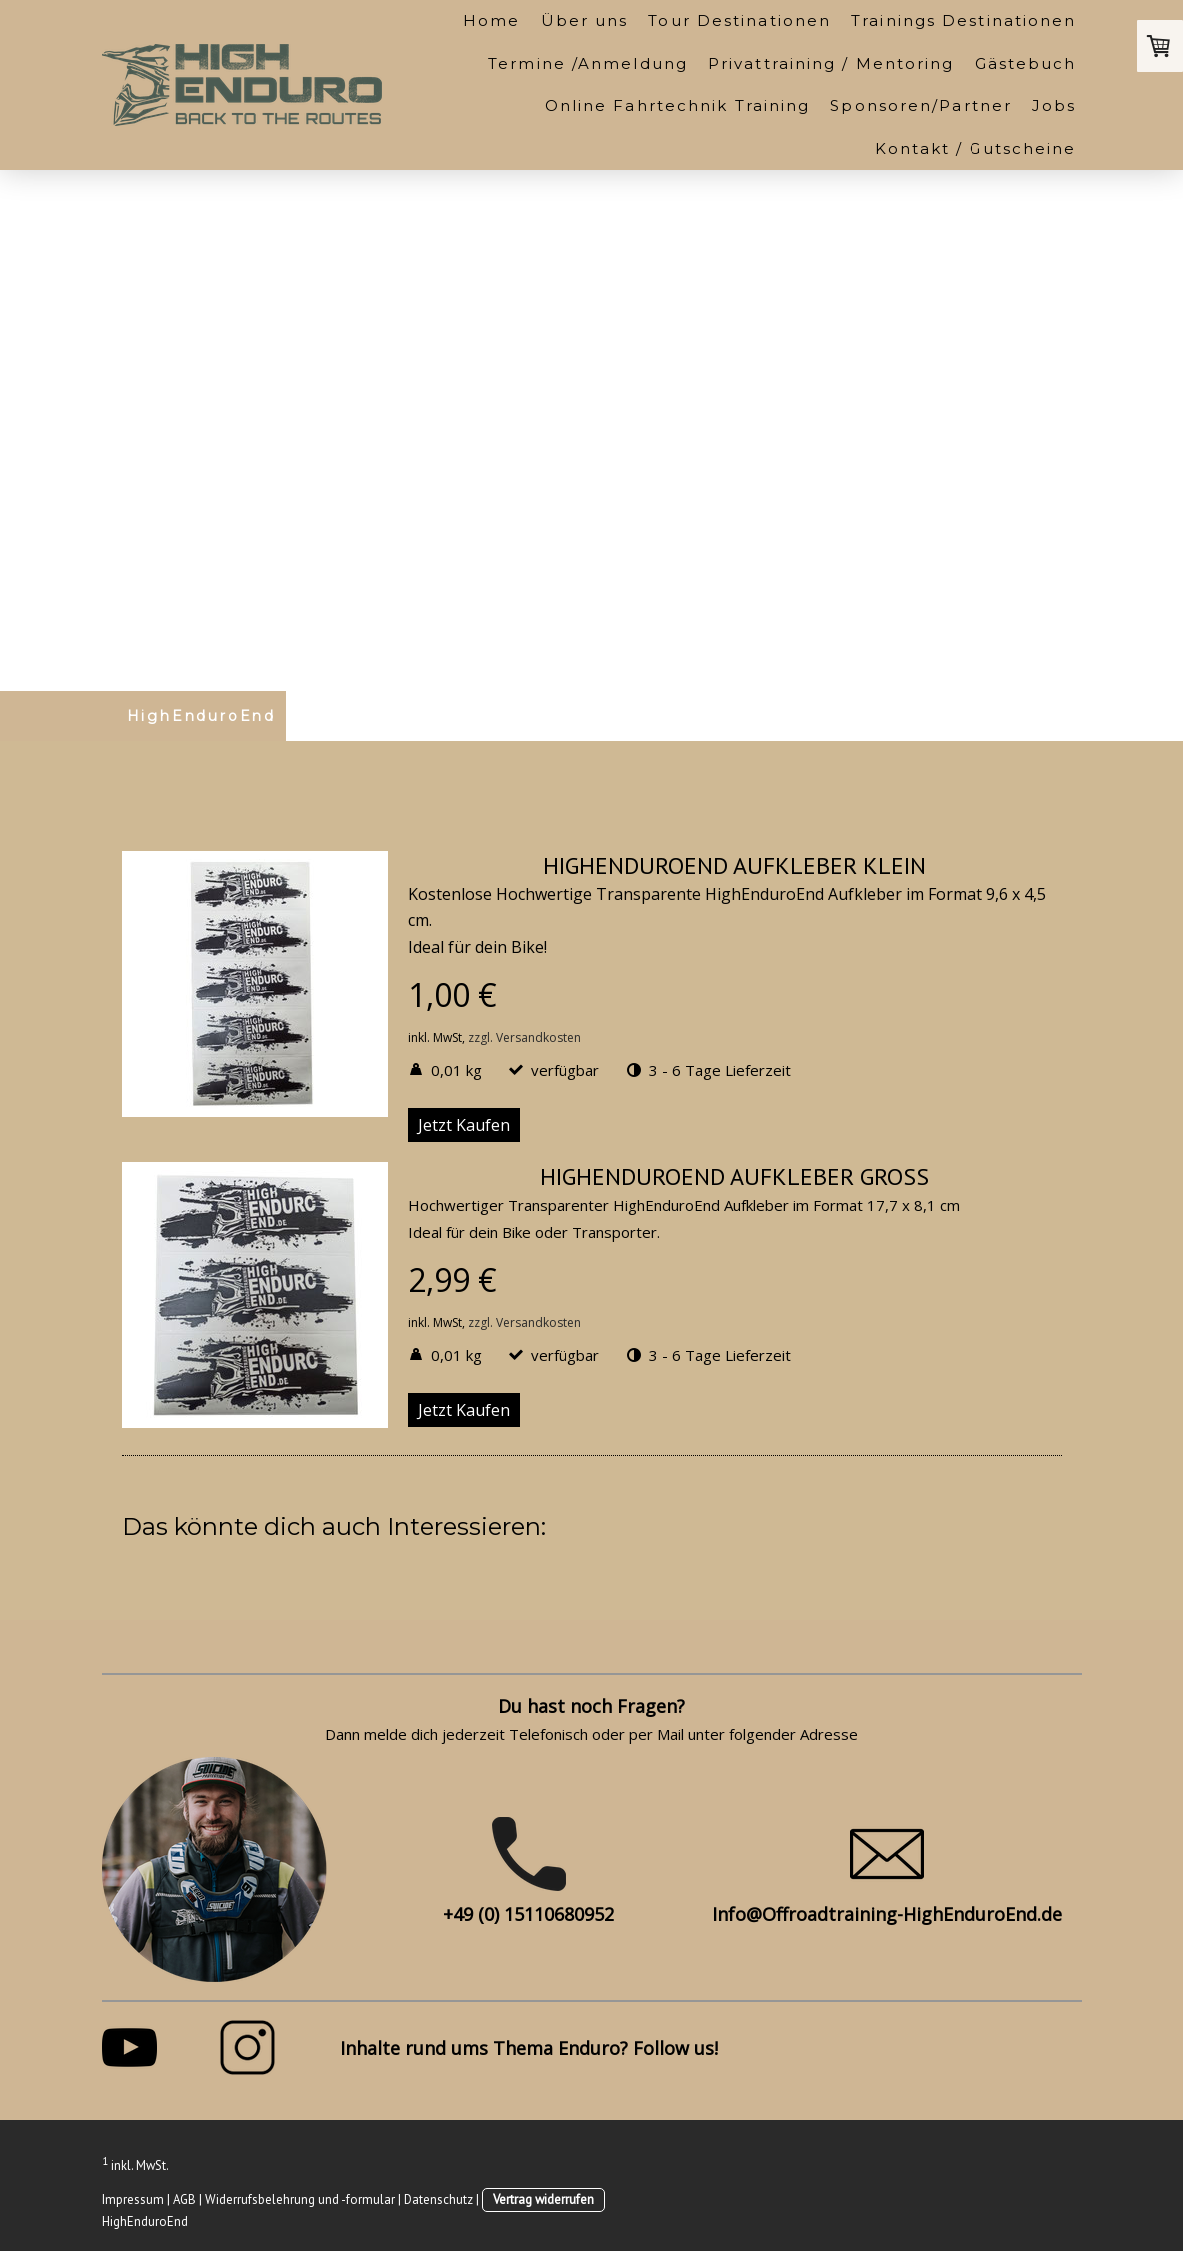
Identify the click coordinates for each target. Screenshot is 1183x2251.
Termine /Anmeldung (588, 63)
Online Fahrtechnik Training (678, 105)
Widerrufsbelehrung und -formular (300, 2199)
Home (491, 20)
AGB (184, 2199)
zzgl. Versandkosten (524, 1037)
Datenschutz (438, 2199)
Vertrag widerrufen (543, 2199)
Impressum (133, 2199)
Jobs (1054, 105)
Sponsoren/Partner (921, 105)
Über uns (585, 20)
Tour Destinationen (739, 20)
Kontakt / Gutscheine (976, 148)
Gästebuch (1026, 63)
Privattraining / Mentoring (831, 63)
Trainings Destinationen (963, 20)
